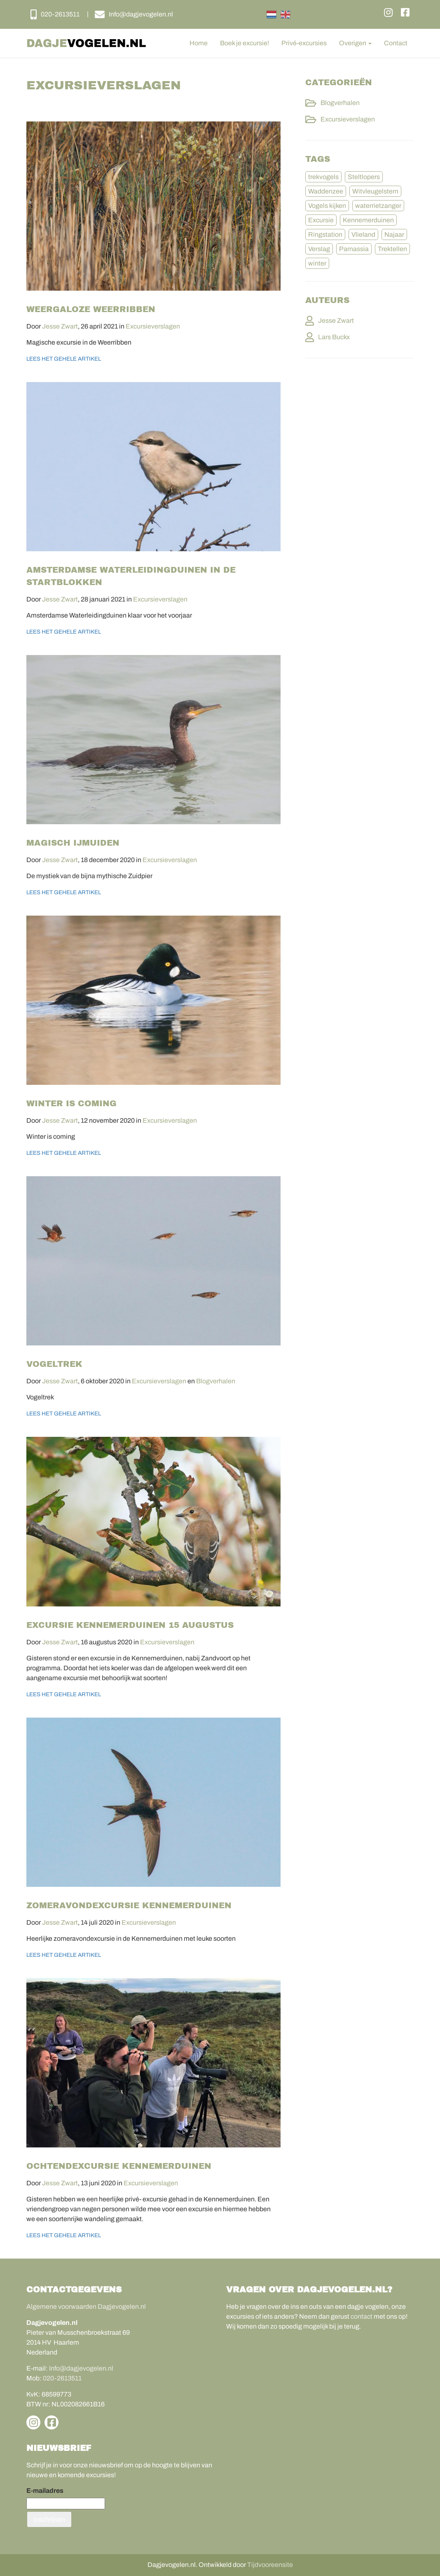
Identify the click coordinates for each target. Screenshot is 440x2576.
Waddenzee (325, 191)
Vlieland (363, 234)
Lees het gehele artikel (63, 359)
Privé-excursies (304, 43)
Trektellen (392, 248)
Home (199, 43)
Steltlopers (364, 176)
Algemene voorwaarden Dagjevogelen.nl (86, 2306)
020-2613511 (62, 2378)
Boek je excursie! (244, 43)
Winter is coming (71, 1103)
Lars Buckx (334, 336)
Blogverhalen (215, 1381)
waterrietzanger (378, 205)
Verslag (319, 248)
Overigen (355, 43)
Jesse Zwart (60, 326)
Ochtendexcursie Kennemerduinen (118, 2165)
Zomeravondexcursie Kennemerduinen (129, 1905)
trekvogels (323, 176)
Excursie (321, 220)
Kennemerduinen (368, 220)
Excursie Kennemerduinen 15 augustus (130, 1625)
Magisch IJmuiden (72, 842)
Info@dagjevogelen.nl (81, 2368)
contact (361, 2316)
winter (317, 263)
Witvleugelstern (375, 191)
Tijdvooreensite (270, 2564)
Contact (395, 43)
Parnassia (354, 248)
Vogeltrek (54, 1363)
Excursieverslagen (153, 326)
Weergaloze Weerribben (90, 309)
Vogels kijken (327, 205)
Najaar (394, 234)
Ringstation (325, 234)
